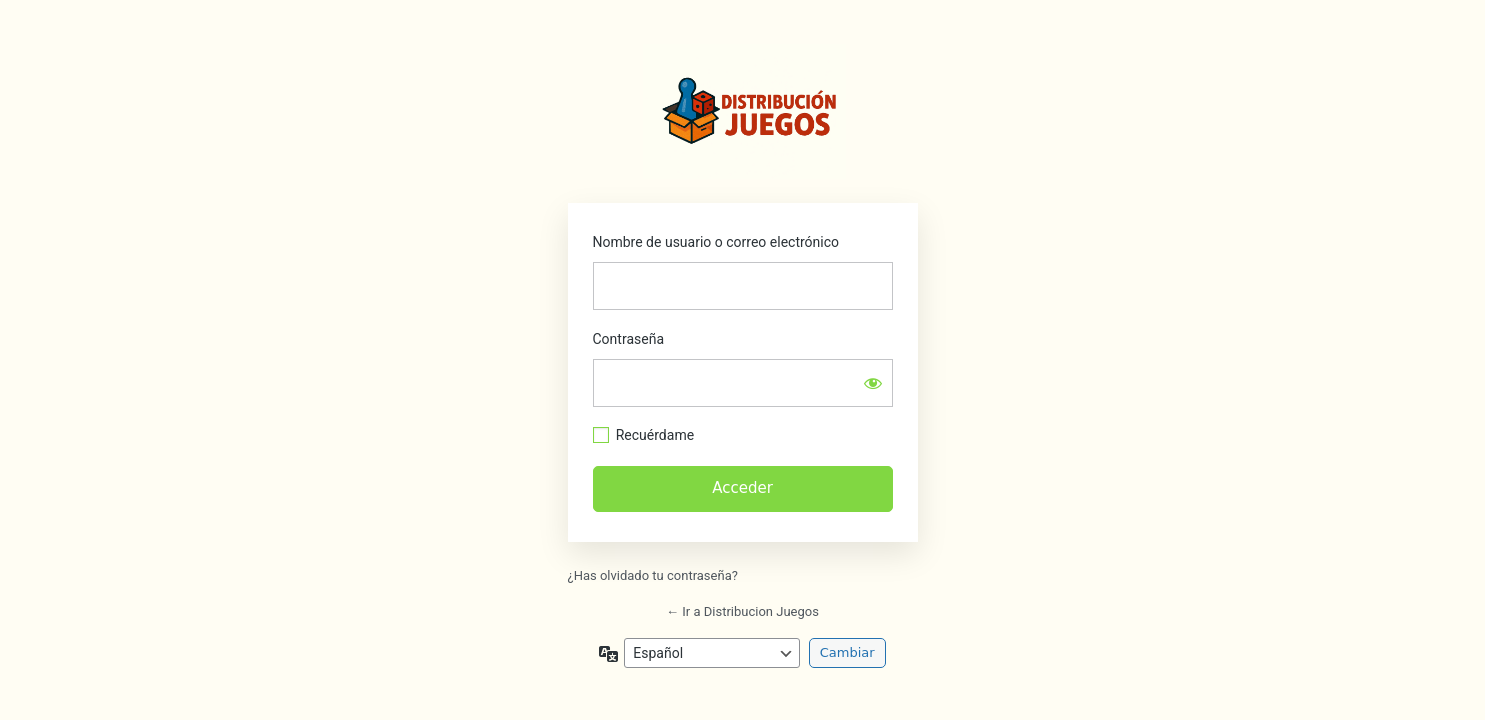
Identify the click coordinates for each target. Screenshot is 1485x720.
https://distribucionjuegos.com (745, 111)
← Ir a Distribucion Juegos (742, 611)
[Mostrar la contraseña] (873, 383)
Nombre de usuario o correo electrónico (716, 242)
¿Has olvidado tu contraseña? (653, 575)
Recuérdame (655, 435)
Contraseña (629, 339)
